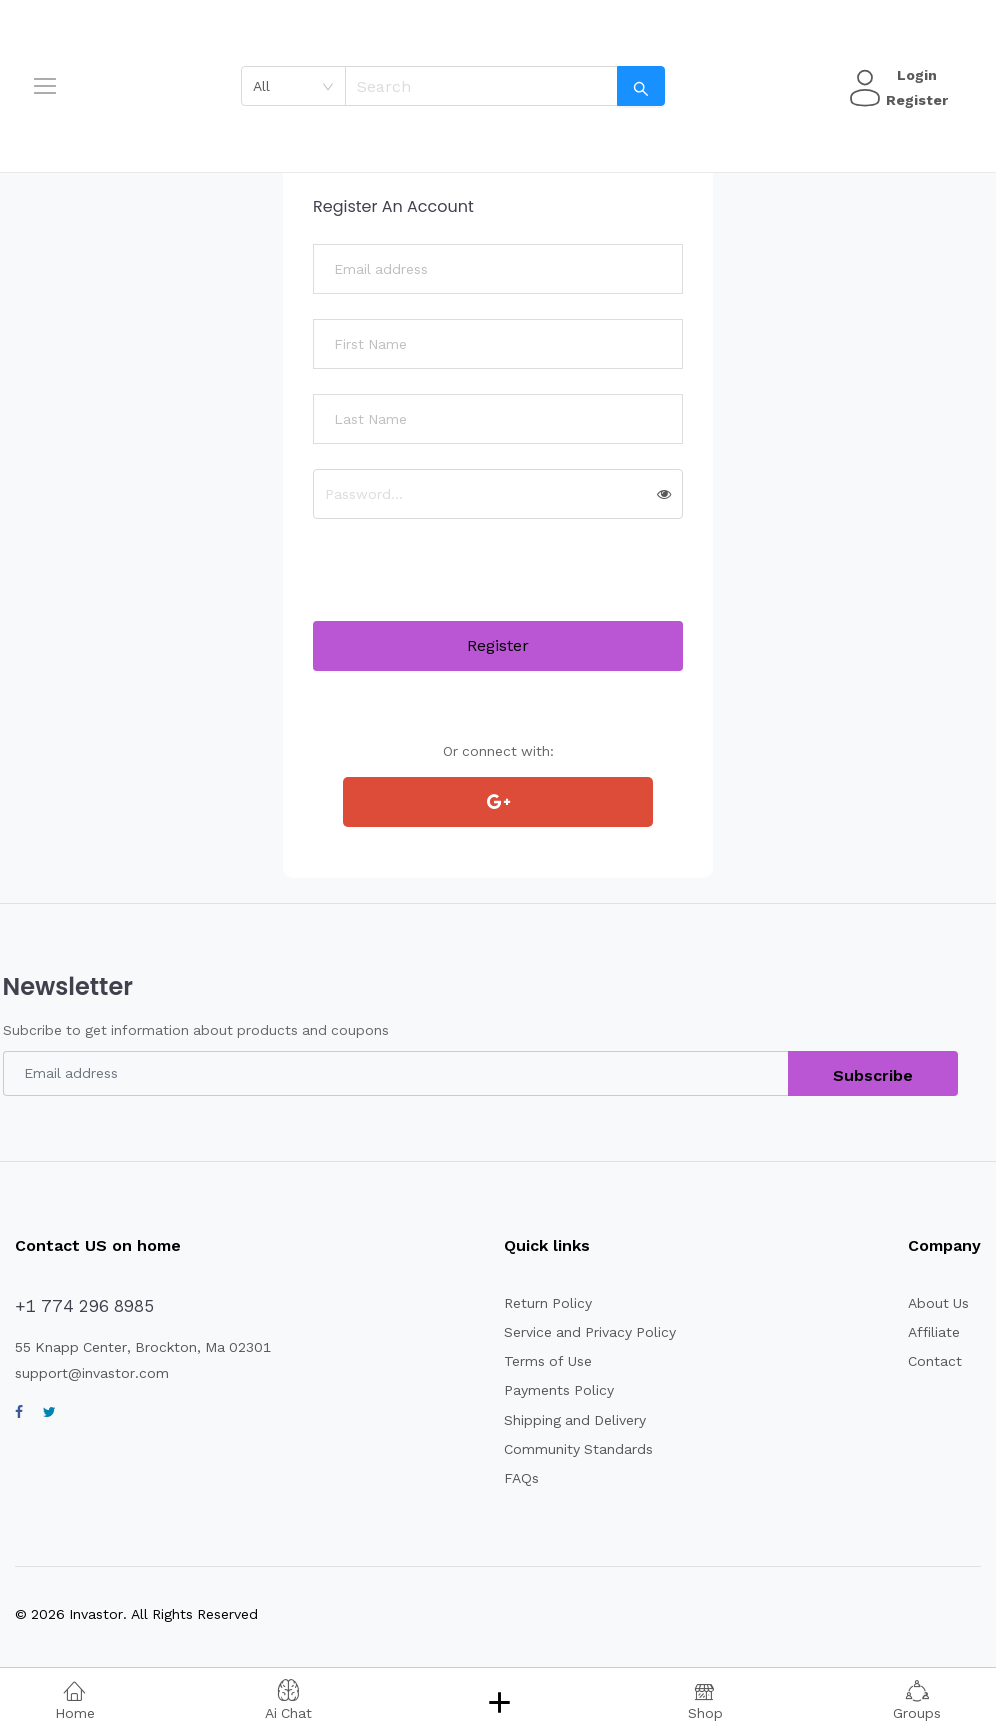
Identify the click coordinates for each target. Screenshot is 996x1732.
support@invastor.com (92, 1373)
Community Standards (580, 1449)
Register (914, 100)
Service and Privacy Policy (591, 1332)
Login (914, 75)
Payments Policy (559, 1390)
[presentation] (465, 582)
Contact (935, 1361)
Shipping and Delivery (577, 1420)
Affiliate (934, 1332)
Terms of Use (548, 1361)
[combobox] (294, 86)
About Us (939, 1303)
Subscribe (873, 1075)
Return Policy (549, 1303)
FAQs (521, 1478)
